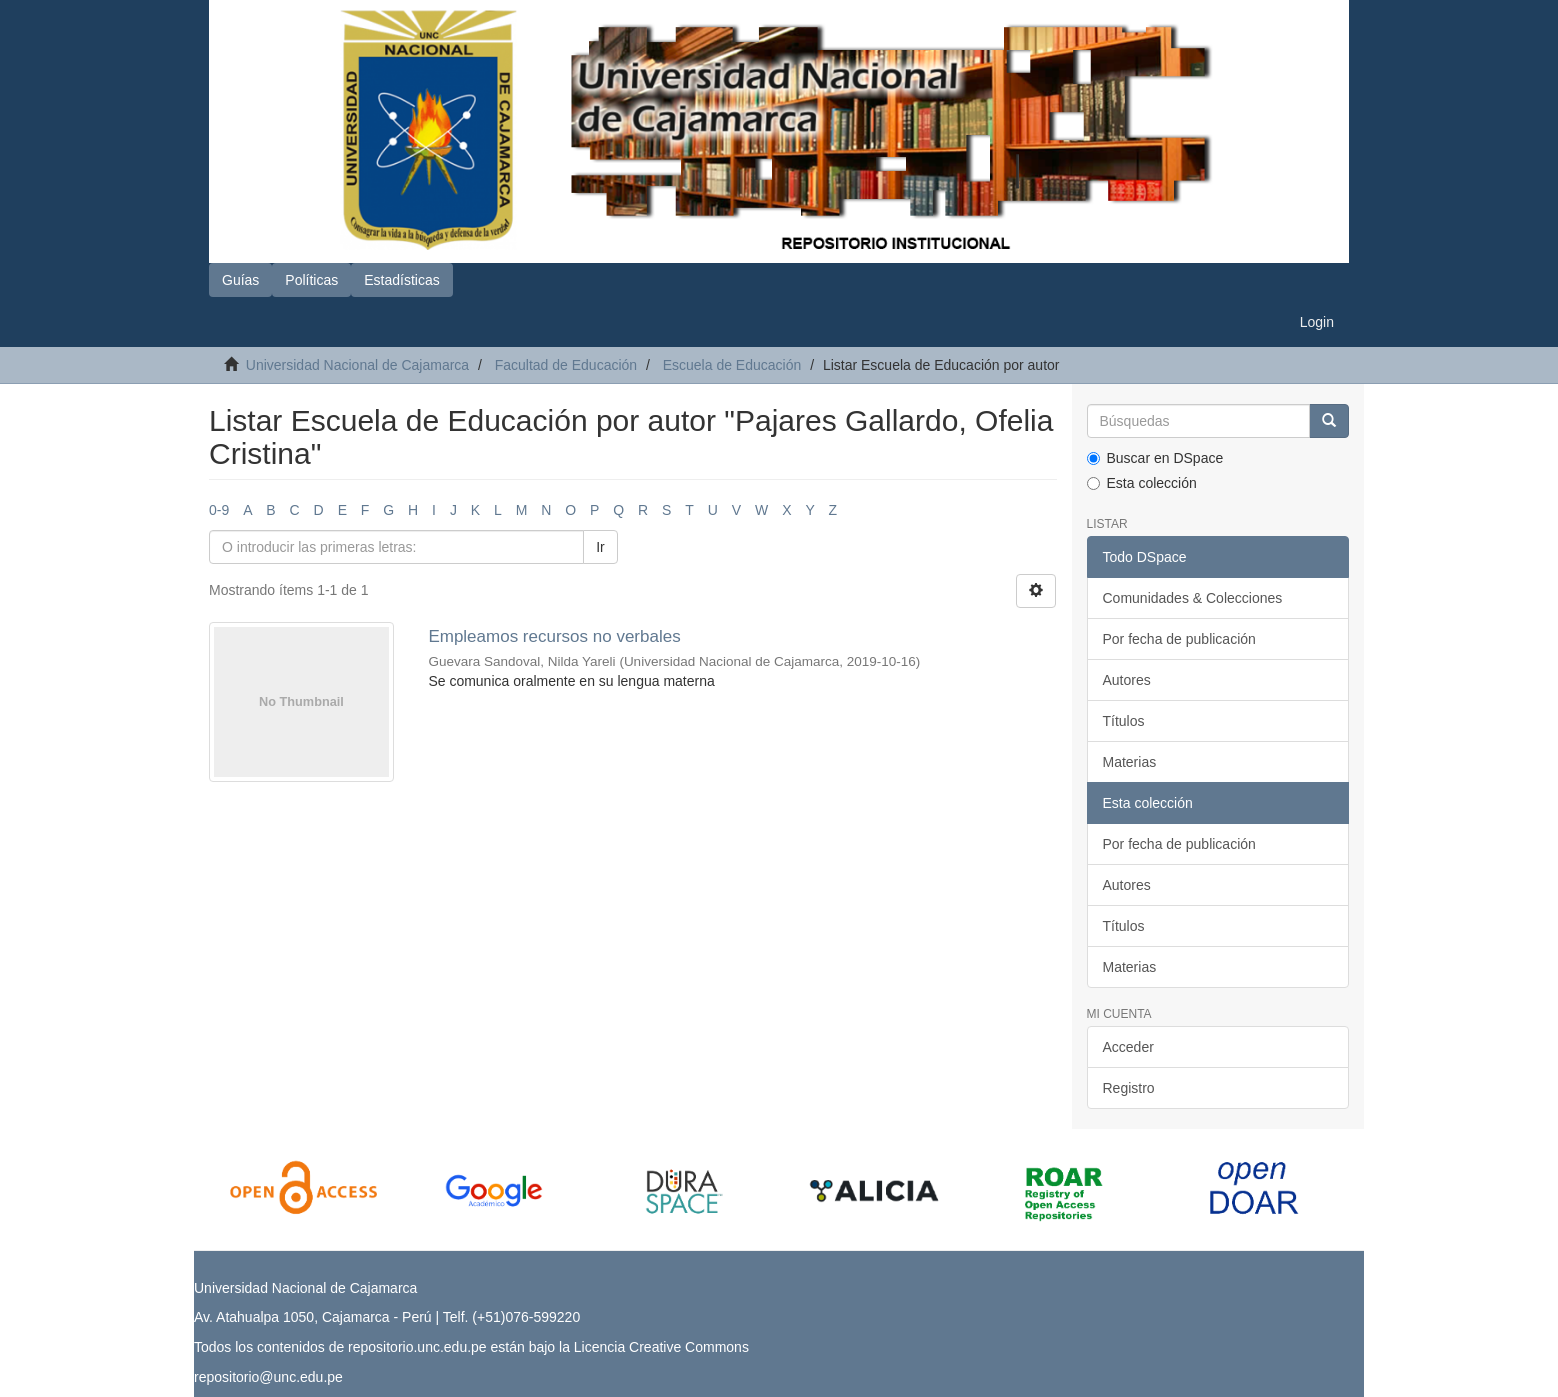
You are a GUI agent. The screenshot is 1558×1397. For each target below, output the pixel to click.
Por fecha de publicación (1179, 639)
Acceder (1128, 1047)
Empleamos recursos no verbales (554, 636)
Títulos (1124, 721)
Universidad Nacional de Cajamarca (357, 365)
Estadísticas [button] (401, 280)
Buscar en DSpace (1155, 458)
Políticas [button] (311, 280)
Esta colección (1142, 483)
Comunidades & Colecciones (1193, 598)
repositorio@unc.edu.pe (268, 1377)
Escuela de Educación (732, 365)
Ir (600, 547)
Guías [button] (240, 280)
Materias (1130, 762)
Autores (1127, 680)
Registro (1129, 1088)
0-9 (219, 510)
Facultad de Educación (566, 365)
